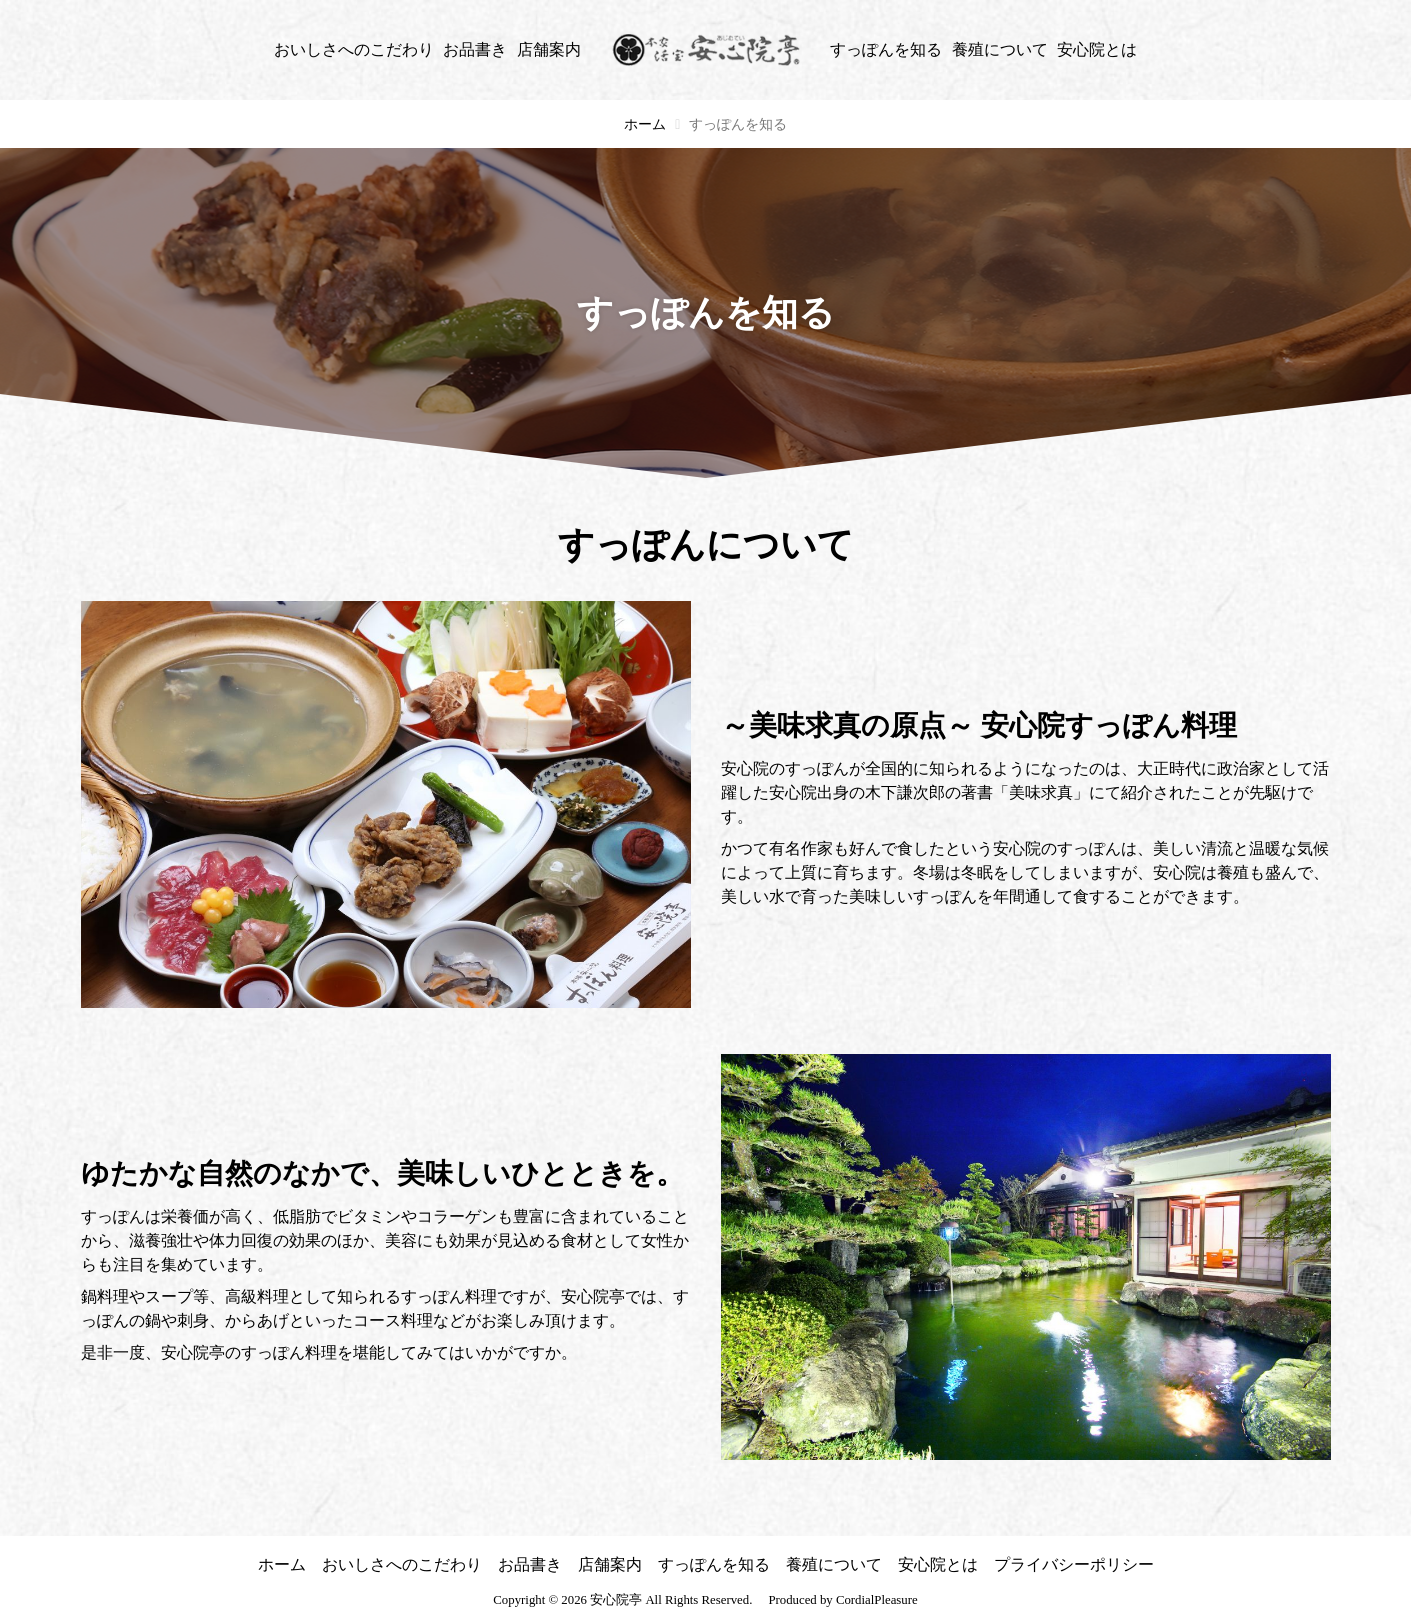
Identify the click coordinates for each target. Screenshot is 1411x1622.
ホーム (645, 124)
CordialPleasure (877, 1600)
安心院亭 (616, 1600)
